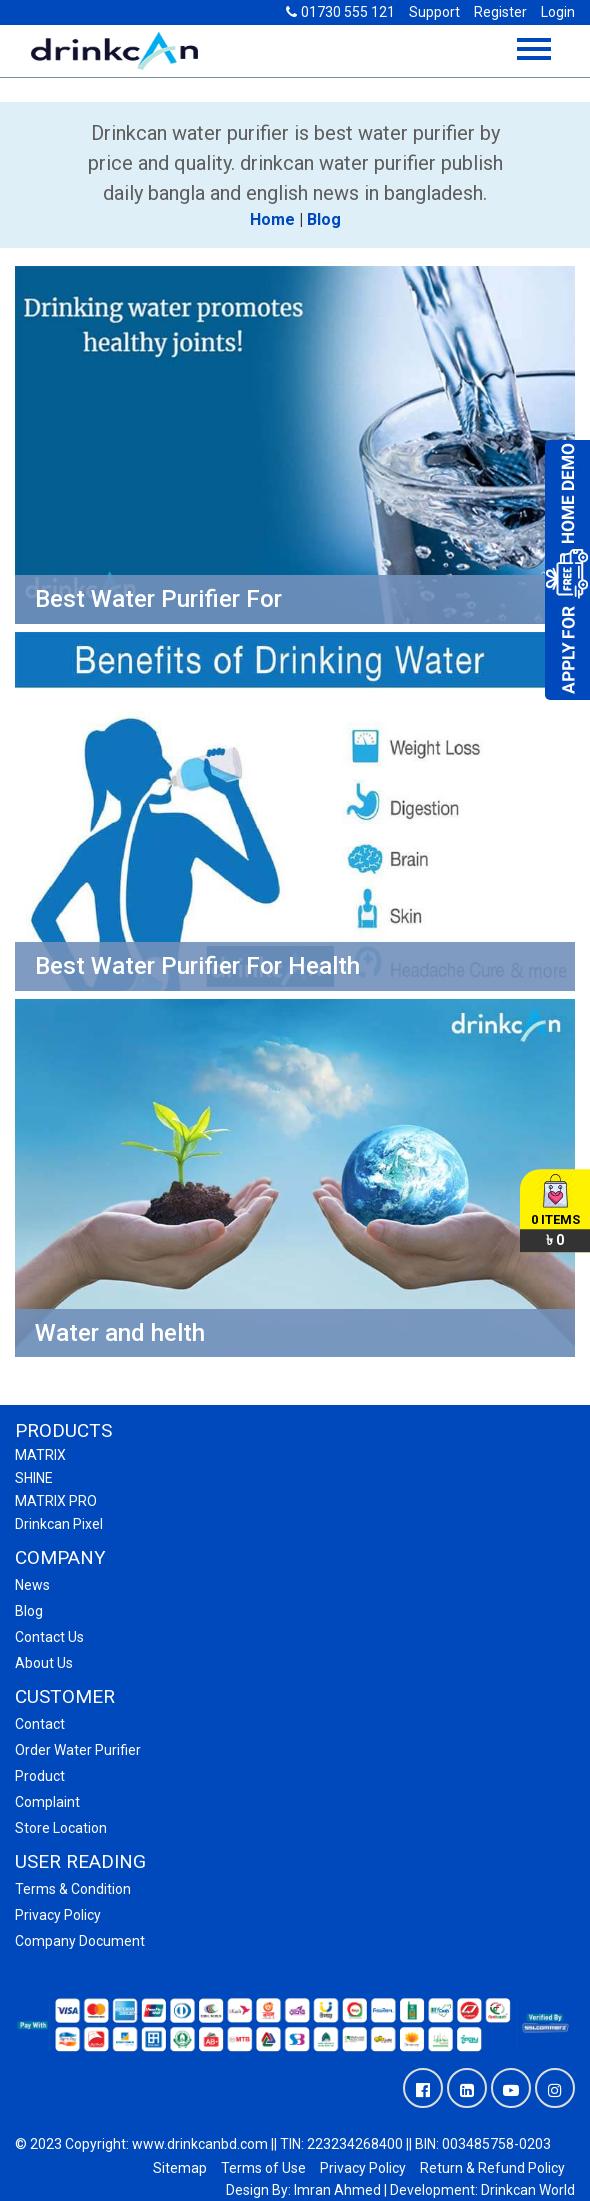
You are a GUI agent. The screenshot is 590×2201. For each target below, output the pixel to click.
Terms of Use (263, 2168)
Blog (324, 219)
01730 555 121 (340, 12)
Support (434, 12)
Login (558, 12)
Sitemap (180, 2168)
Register (500, 12)
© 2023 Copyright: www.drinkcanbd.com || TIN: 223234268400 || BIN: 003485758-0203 (283, 2144)
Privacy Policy (363, 2168)
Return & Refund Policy (492, 2168)
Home (272, 219)
